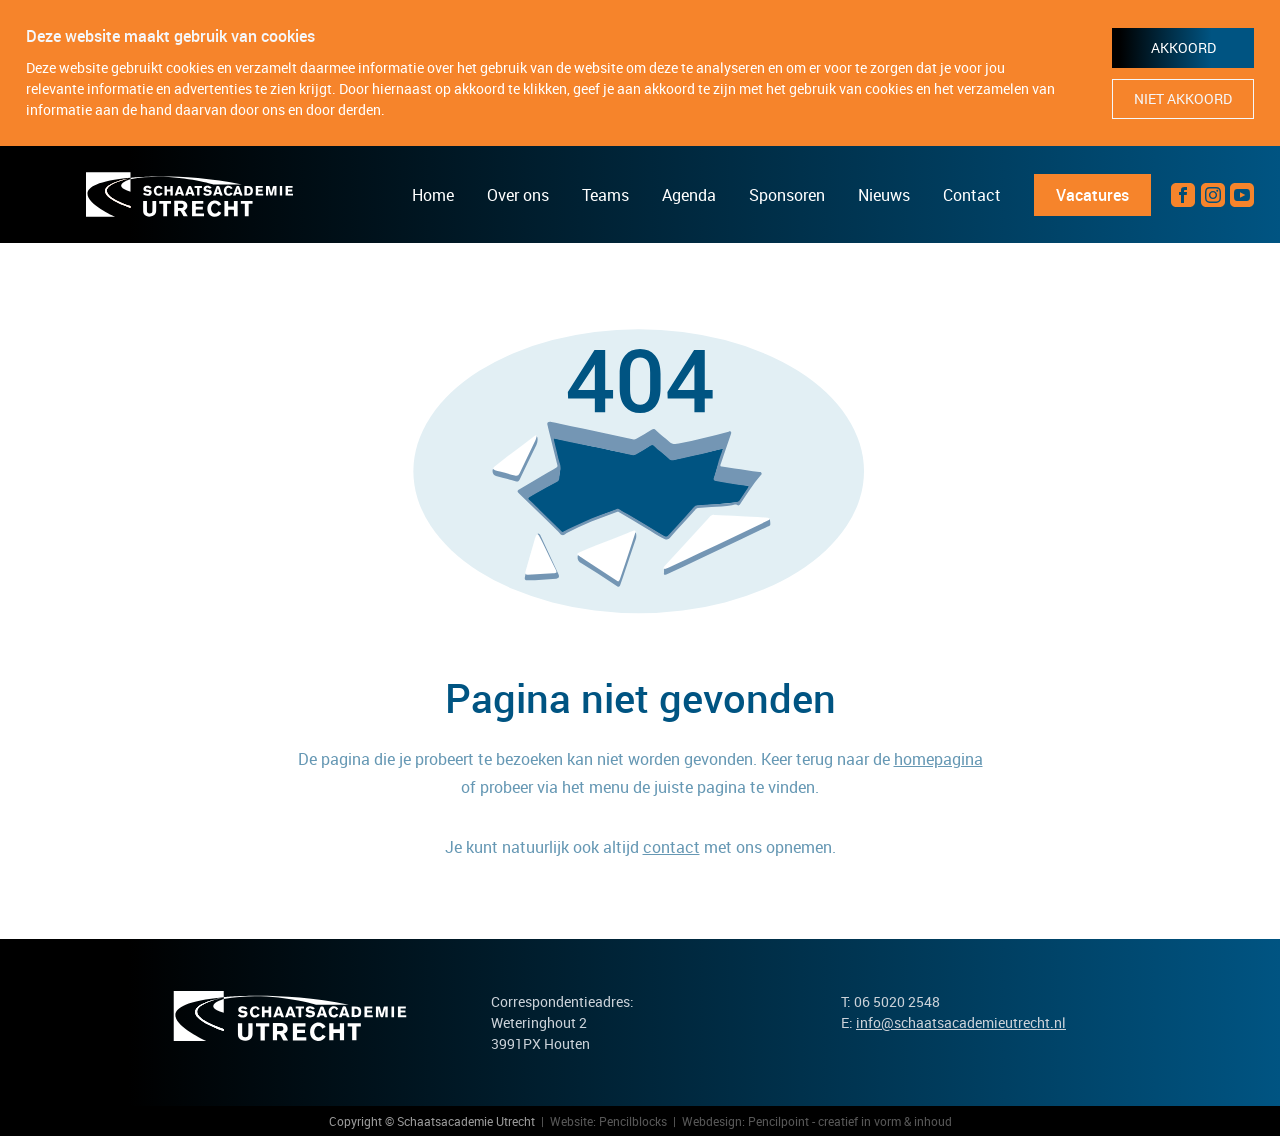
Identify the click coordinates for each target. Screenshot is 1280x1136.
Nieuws (884, 195)
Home (433, 195)
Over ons (518, 195)
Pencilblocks (633, 1121)
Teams (605, 195)
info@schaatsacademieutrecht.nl (961, 1022)
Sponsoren (787, 195)
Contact (972, 195)
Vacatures (1092, 195)
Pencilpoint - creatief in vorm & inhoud (850, 1121)
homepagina (938, 759)
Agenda (689, 195)
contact (671, 847)
